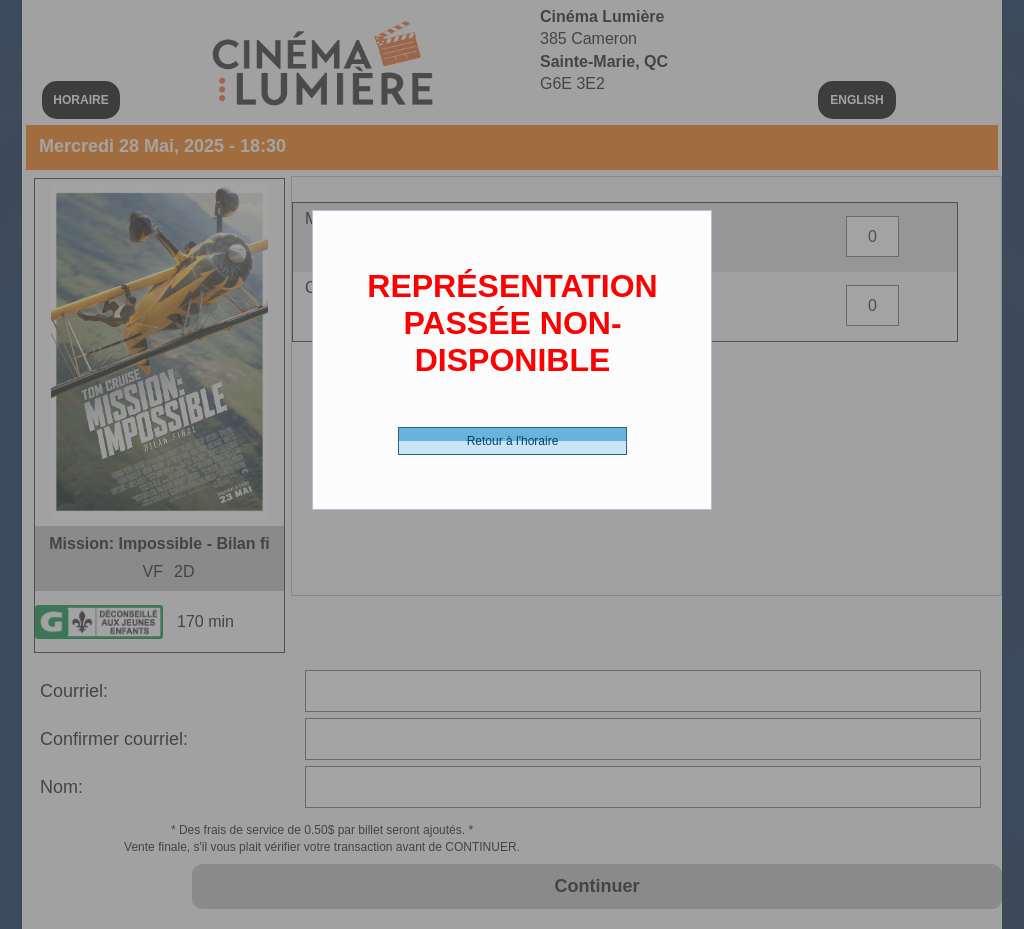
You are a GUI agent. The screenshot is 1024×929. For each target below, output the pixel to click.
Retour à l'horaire (513, 441)
